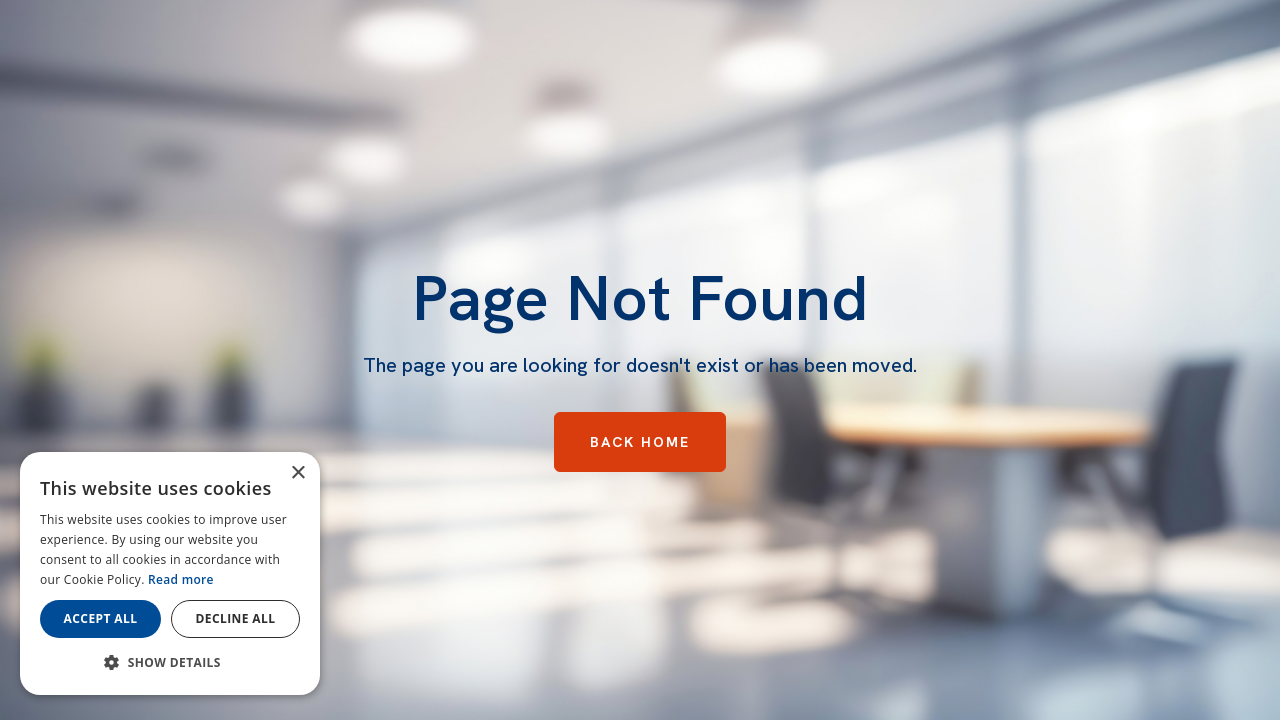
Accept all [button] (101, 618)
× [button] (297, 473)
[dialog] (170, 573)
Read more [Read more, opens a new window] (181, 579)
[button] (170, 663)
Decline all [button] (236, 618)
